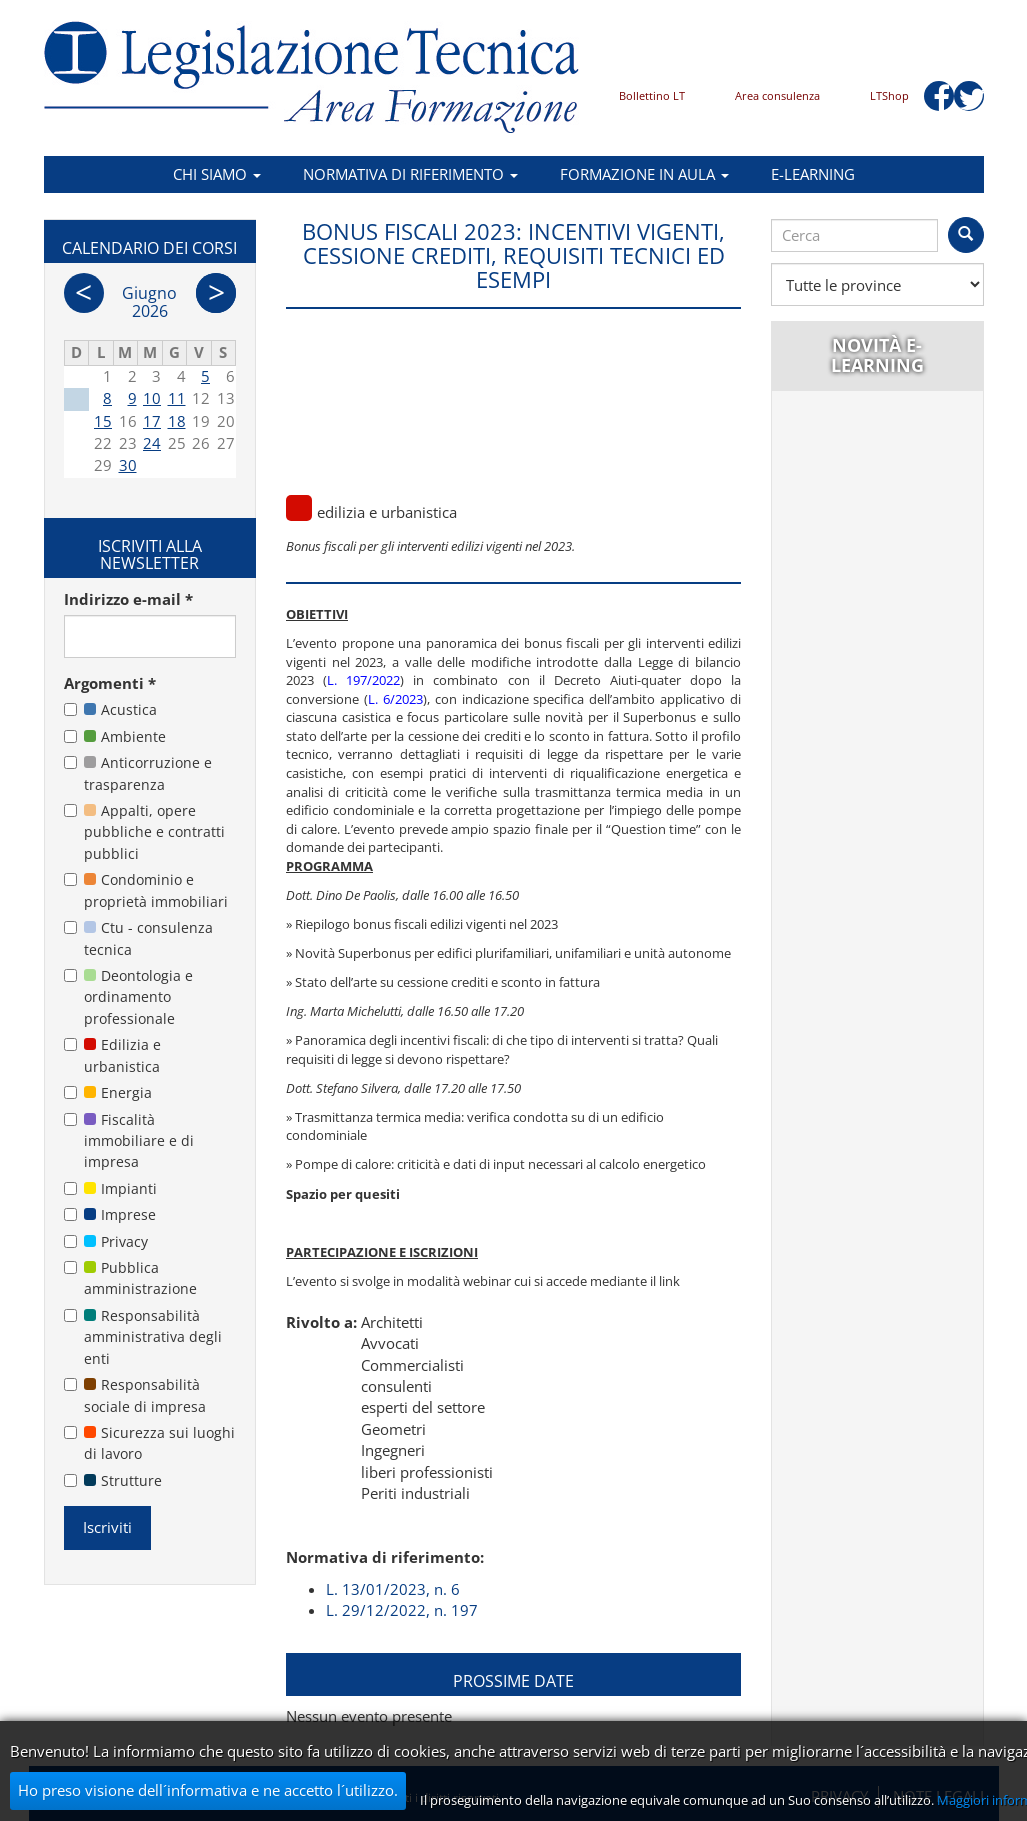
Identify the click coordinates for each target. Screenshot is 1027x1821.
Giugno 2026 (149, 302)
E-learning (813, 174)
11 (177, 398)
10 (152, 398)
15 (103, 421)
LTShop (889, 95)
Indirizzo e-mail (128, 599)
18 (177, 421)
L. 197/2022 (363, 680)
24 (152, 443)
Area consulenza (777, 95)
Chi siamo (217, 174)
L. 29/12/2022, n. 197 (402, 1610)
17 (152, 421)
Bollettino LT (652, 95)
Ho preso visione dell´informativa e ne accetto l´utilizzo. (208, 1790)
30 (128, 465)
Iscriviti (107, 1527)
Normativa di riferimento (410, 174)
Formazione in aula (644, 174)
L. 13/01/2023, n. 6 (393, 1589)
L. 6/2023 (395, 699)
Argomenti (110, 683)
